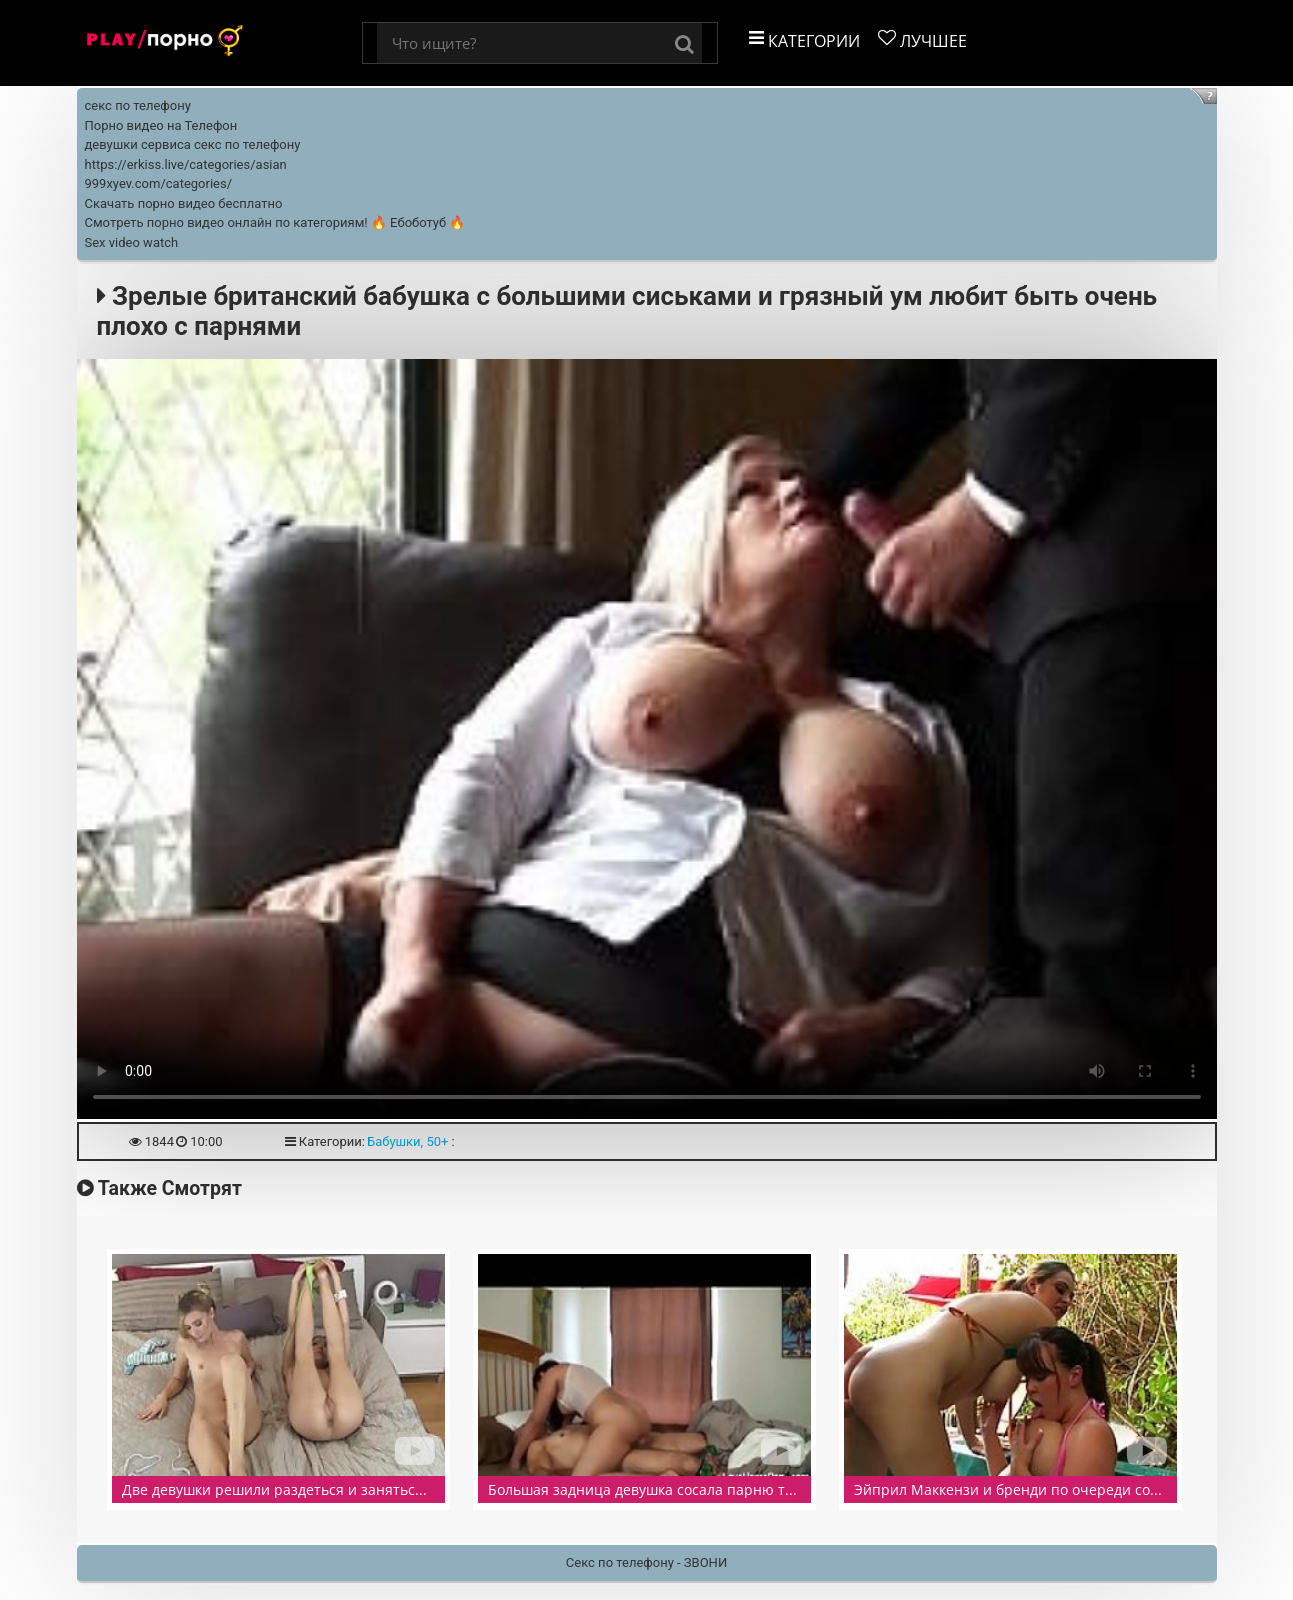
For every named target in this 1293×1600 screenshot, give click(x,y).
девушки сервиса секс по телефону (193, 144)
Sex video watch (132, 242)
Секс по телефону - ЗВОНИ (646, 1562)
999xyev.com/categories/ (159, 183)
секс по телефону (138, 105)
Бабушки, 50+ (407, 1141)
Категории (804, 40)
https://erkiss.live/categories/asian (186, 164)
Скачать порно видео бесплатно (184, 203)
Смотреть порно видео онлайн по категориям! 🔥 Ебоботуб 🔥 (275, 222)
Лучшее (922, 40)
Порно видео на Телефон (161, 125)
